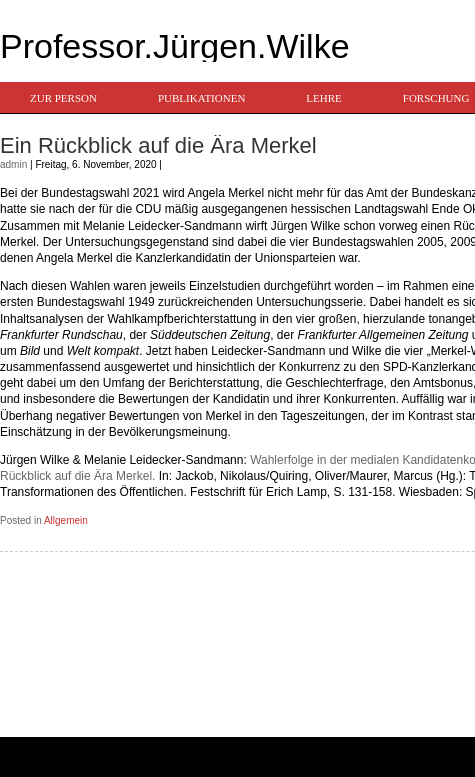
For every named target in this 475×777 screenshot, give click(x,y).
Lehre (323, 98)
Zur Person (63, 98)
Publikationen (201, 98)
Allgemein (66, 520)
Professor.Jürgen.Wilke (175, 46)
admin (13, 164)
